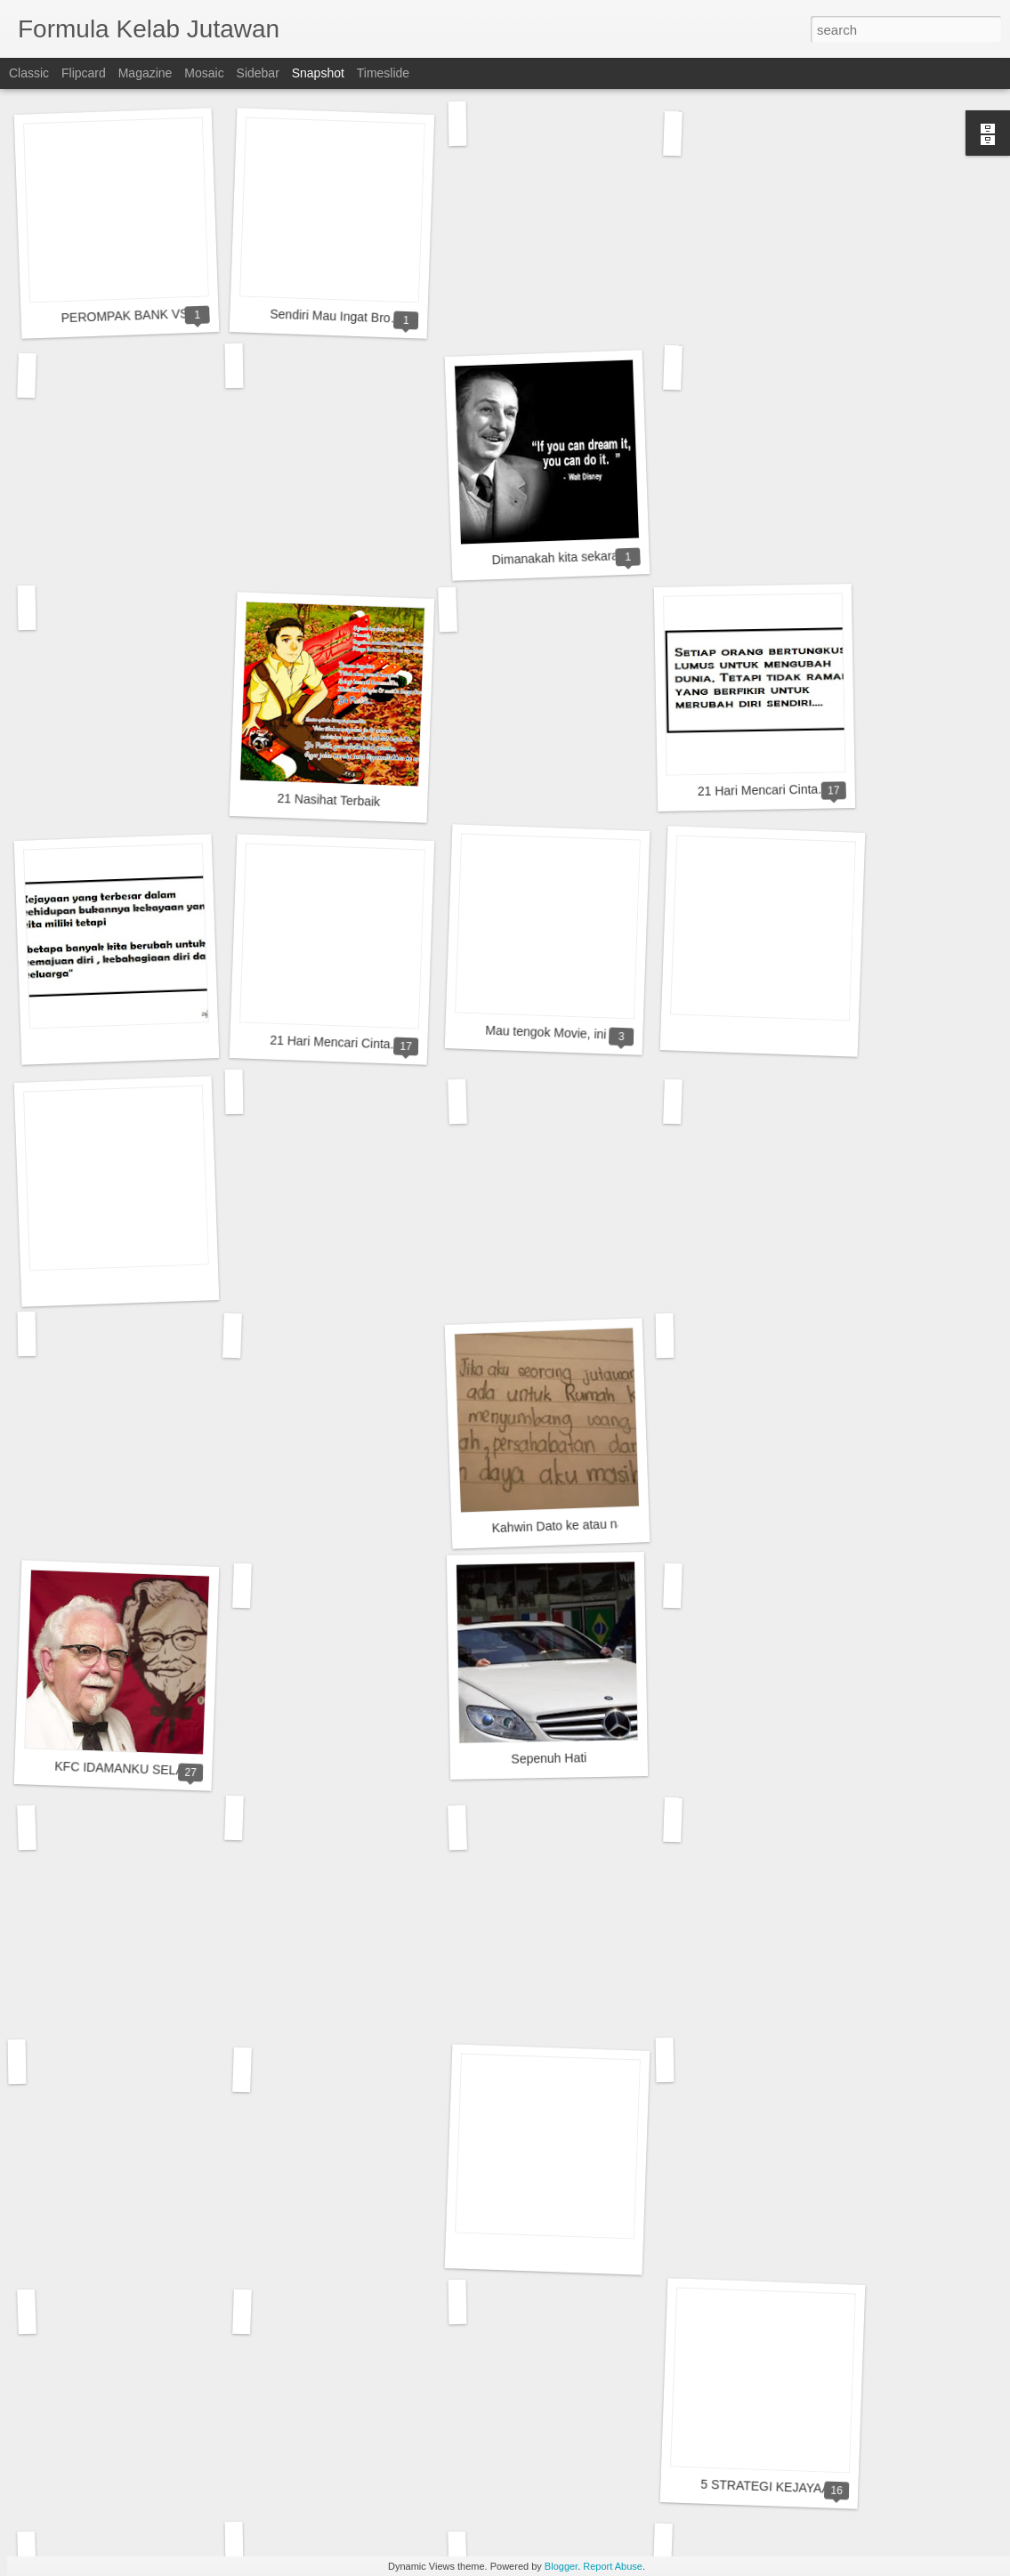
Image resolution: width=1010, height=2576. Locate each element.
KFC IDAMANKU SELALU (127, 1769)
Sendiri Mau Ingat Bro (330, 316)
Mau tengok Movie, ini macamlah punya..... (604, 1034)
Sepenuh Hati (548, 1757)
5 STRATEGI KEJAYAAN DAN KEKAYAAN (819, 2488)
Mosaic (203, 73)
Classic (29, 73)
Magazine (145, 73)
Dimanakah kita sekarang (561, 558)
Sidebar (258, 73)
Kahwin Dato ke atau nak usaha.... (586, 1524)
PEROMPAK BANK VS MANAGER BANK (176, 314)
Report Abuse (612, 2566)
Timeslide (383, 73)
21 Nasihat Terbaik (328, 800)
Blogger (561, 2566)
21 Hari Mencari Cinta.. (761, 790)
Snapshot (318, 73)
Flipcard (83, 73)
